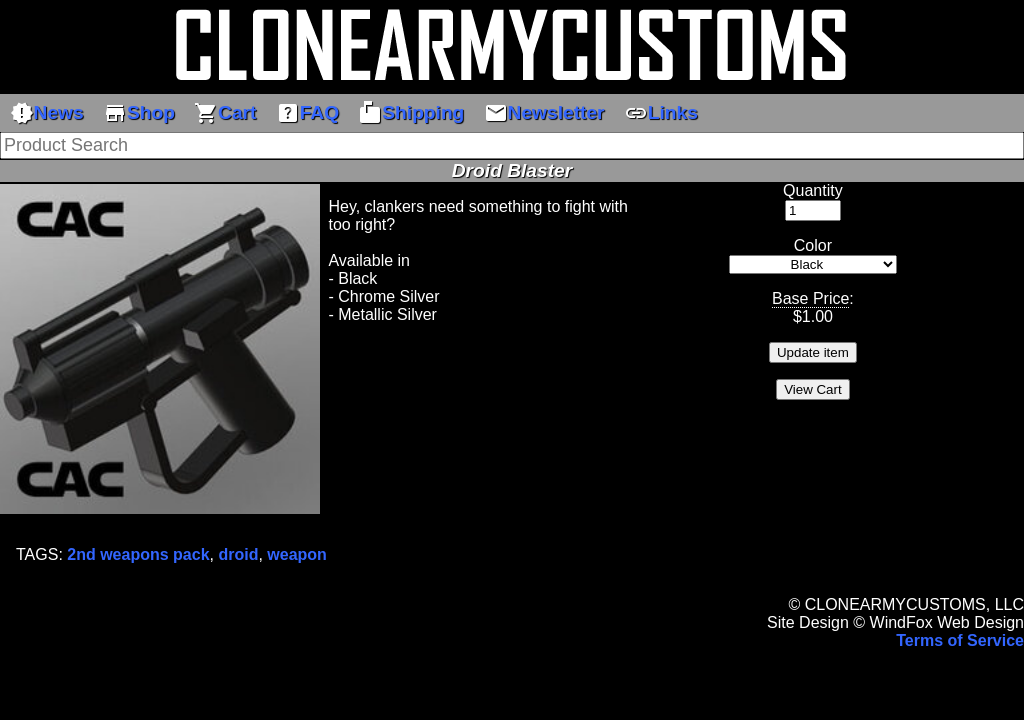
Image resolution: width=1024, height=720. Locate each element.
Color (813, 245)
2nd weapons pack (138, 554)
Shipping (411, 113)
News (47, 113)
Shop (139, 113)
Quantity (813, 190)
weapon (297, 554)
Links (661, 113)
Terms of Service (960, 640)
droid (238, 554)
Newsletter (544, 113)
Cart (225, 113)
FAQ (307, 113)
